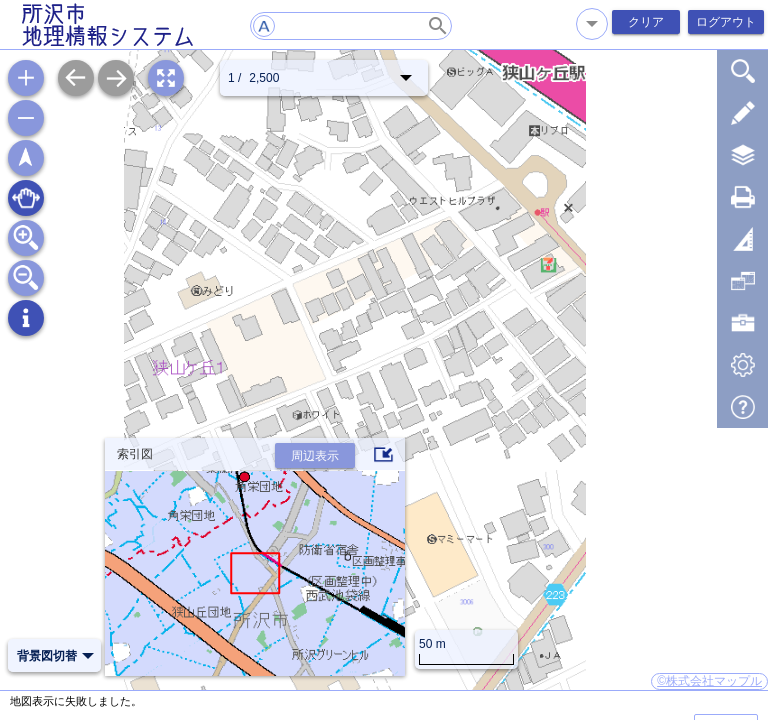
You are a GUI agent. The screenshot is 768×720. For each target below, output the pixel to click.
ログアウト (726, 22)
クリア (646, 22)
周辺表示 (315, 456)
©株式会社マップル (709, 681)
